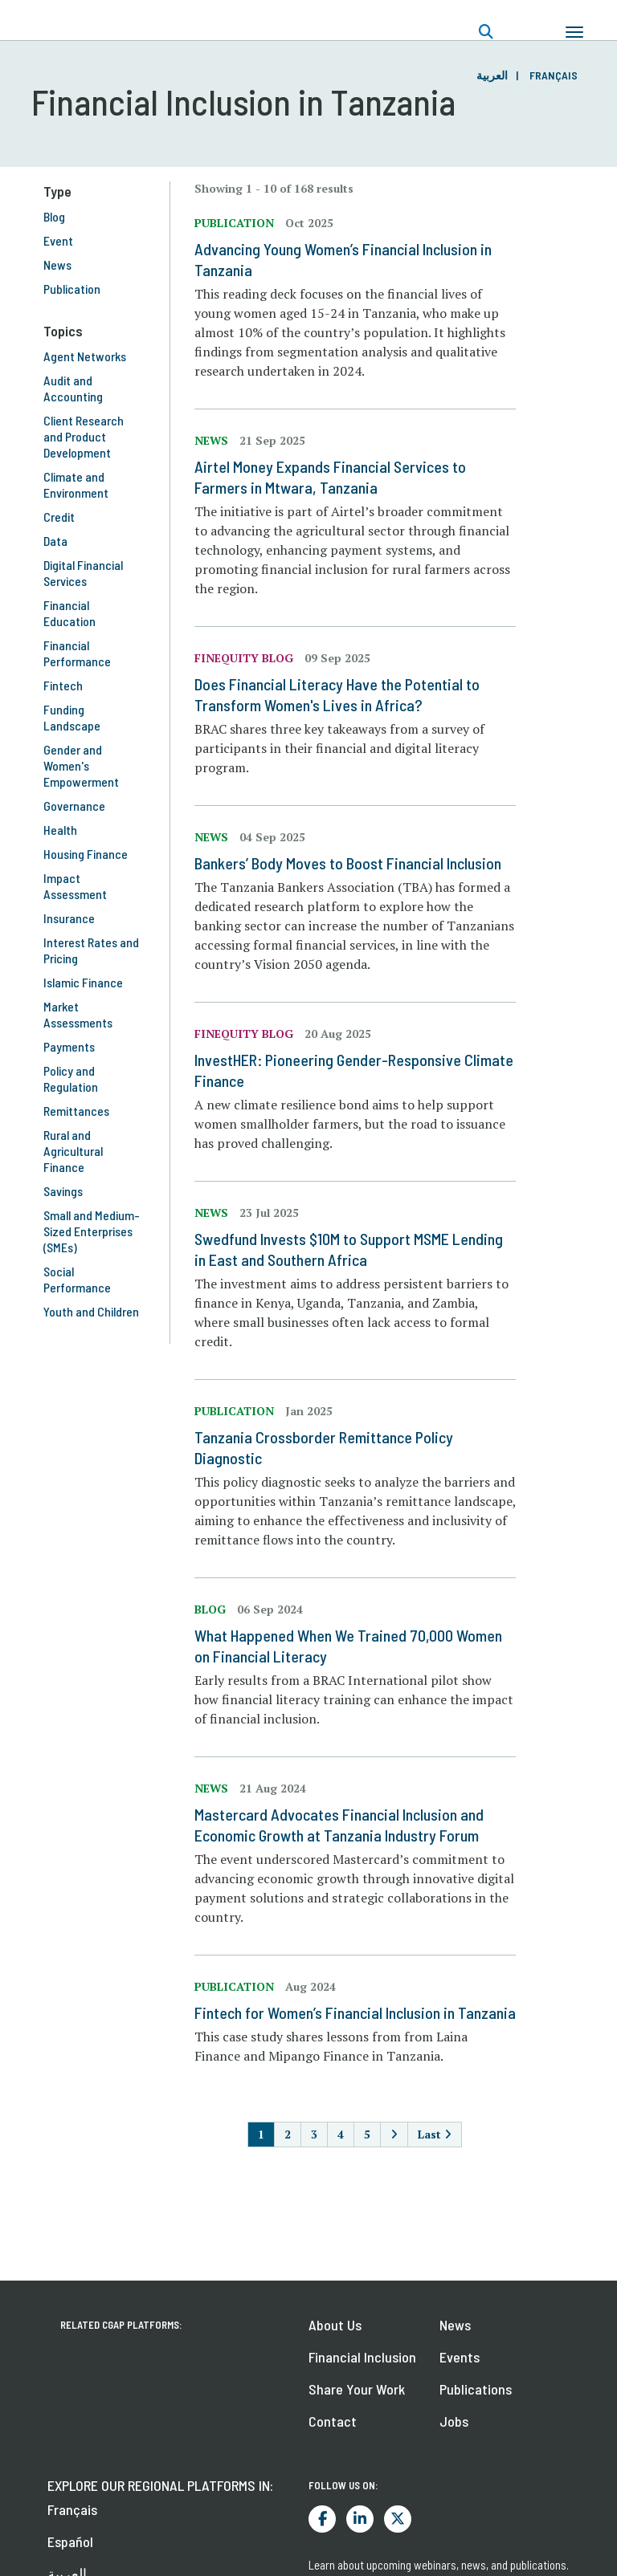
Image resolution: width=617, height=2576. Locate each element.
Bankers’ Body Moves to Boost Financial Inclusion (347, 863)
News (455, 2325)
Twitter (397, 2519)
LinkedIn (360, 2519)
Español (70, 2541)
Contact (332, 2421)
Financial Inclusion (362, 2357)
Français (553, 75)
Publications (475, 2389)
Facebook (322, 2519)
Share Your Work (356, 2389)
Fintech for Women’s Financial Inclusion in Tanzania (355, 2012)
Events (459, 2357)
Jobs (453, 2421)
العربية (492, 75)
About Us (335, 2325)
